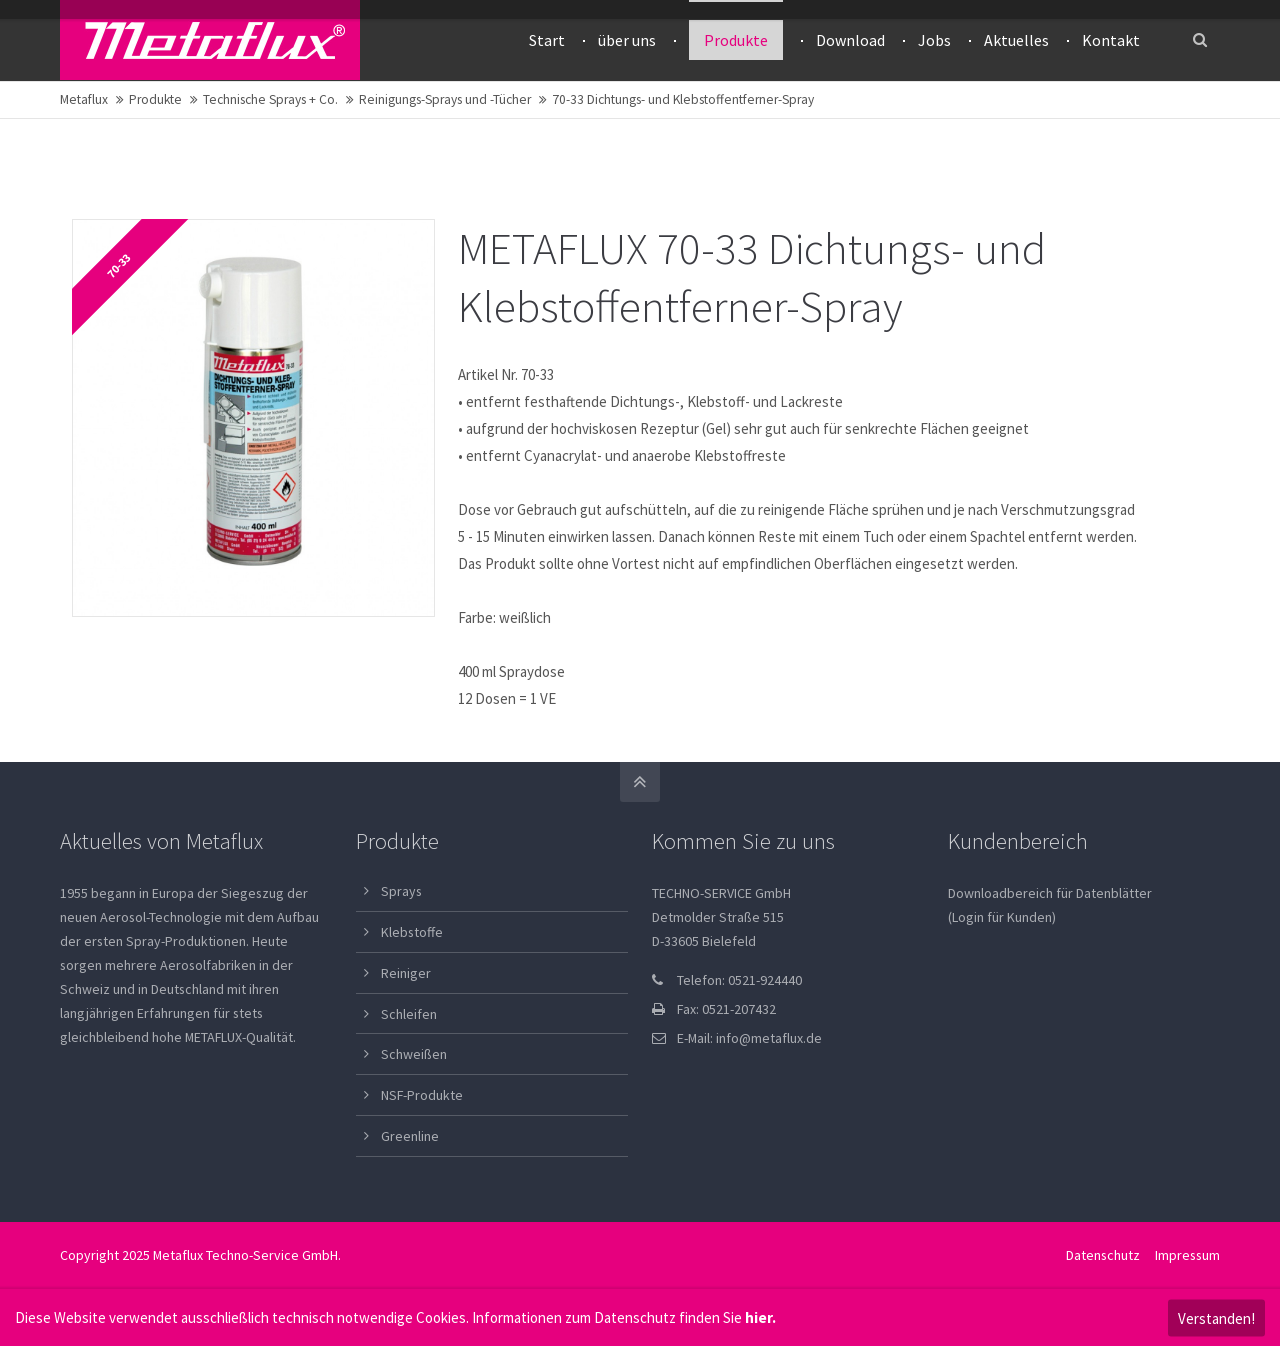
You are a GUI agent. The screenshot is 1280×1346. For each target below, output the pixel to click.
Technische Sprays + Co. (270, 99)
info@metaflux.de (769, 1038)
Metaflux (84, 99)
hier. (760, 1317)
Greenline (410, 1136)
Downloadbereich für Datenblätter (1050, 893)
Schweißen (414, 1054)
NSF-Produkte (422, 1095)
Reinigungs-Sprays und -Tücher (445, 99)
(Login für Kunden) (1002, 917)
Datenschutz (1103, 1255)
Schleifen (409, 1014)
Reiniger (406, 973)
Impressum (1187, 1255)
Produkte (155, 99)
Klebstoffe (412, 932)
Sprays (401, 891)
